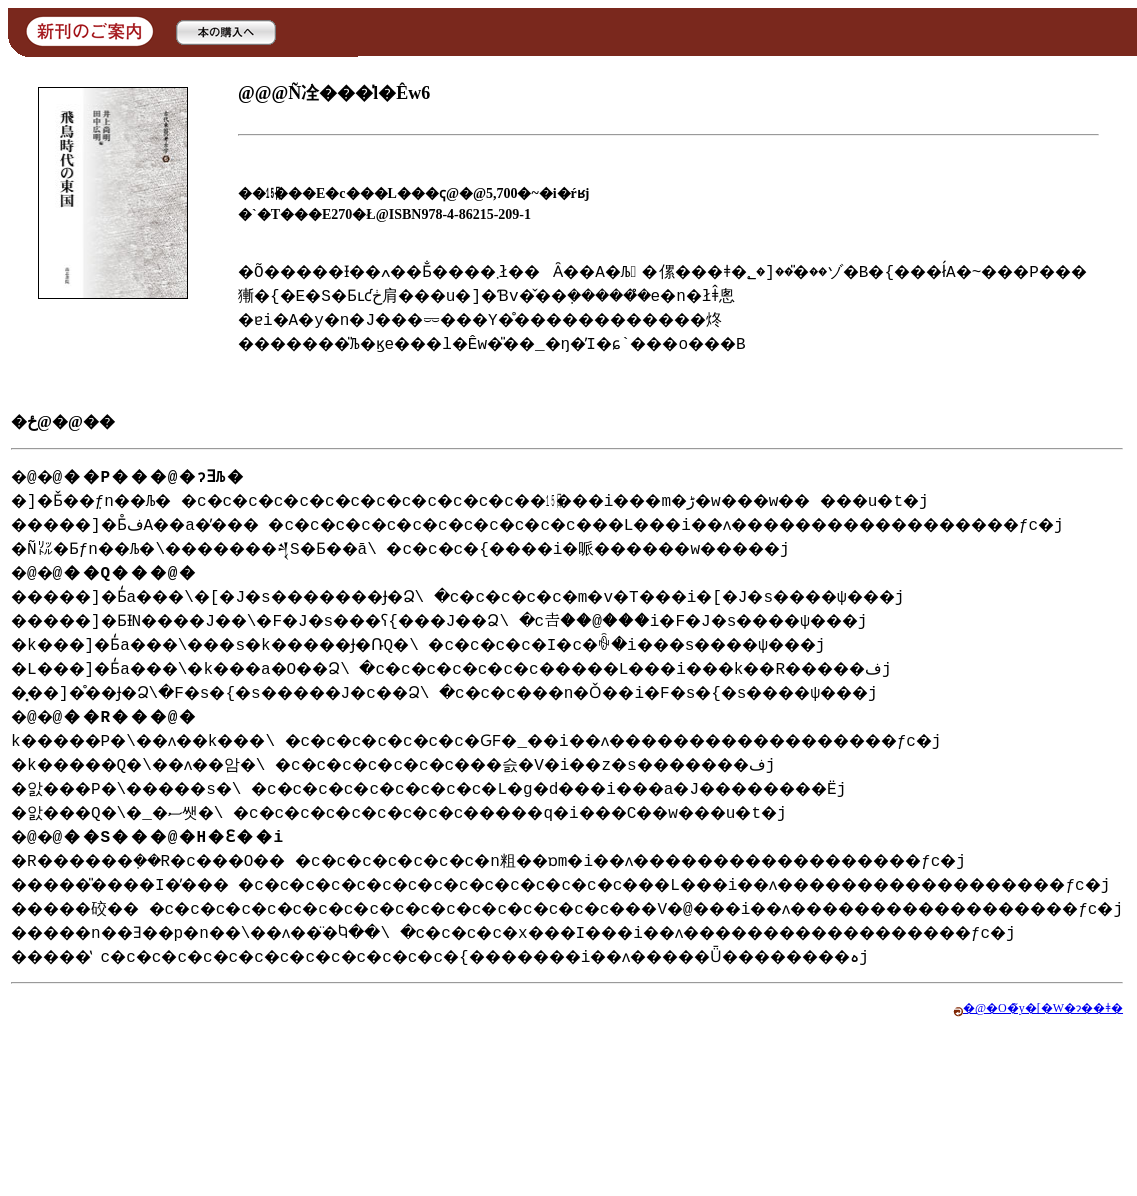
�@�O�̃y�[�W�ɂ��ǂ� (1049, 1152)
